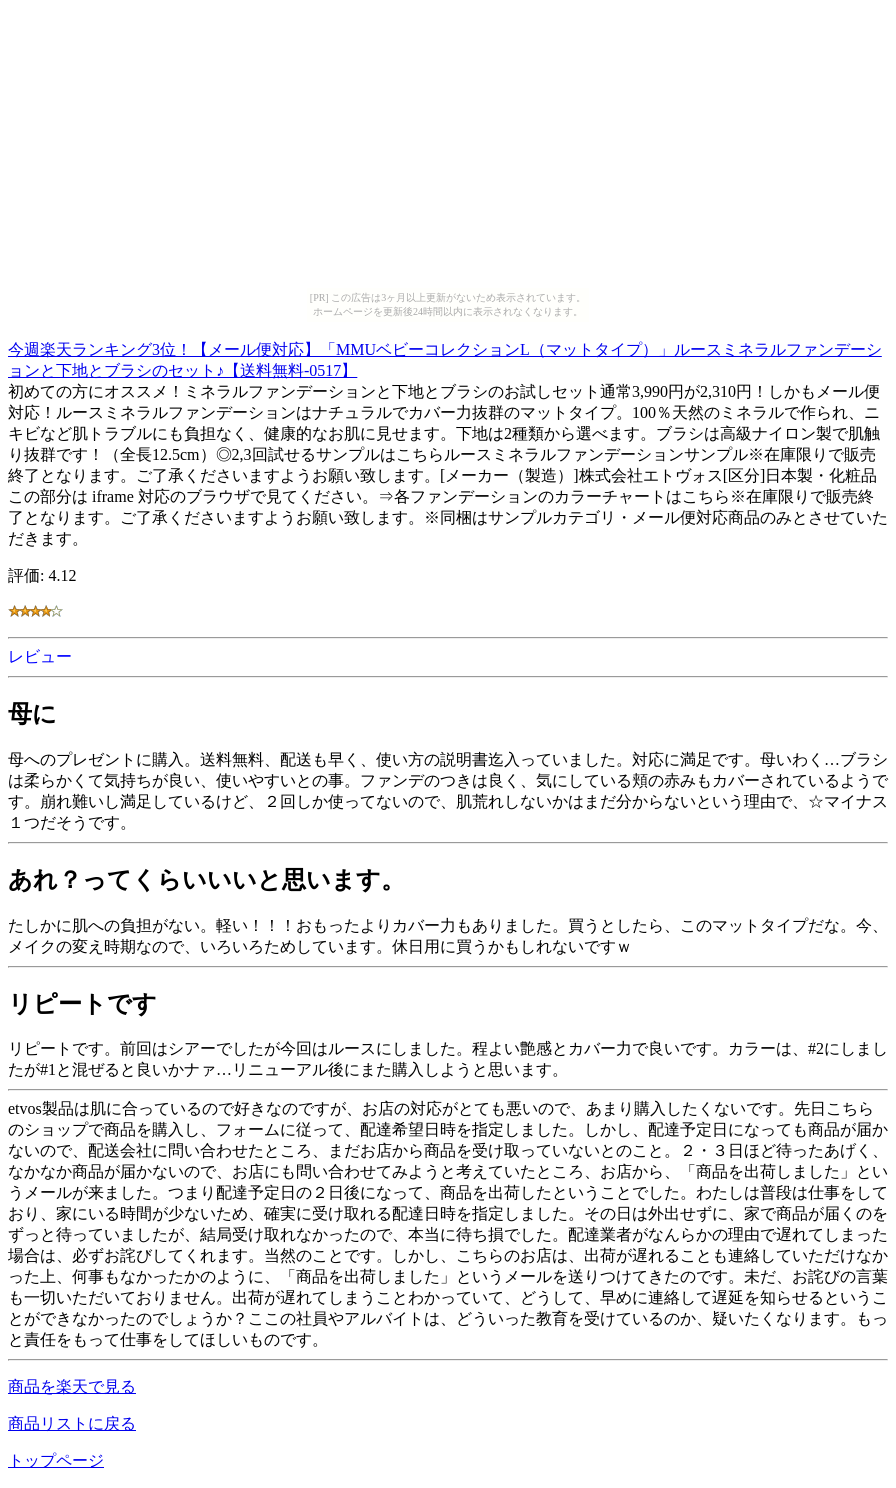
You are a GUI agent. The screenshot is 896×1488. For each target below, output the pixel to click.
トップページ (56, 1460)
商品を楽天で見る (72, 1386)
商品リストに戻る (72, 1423)
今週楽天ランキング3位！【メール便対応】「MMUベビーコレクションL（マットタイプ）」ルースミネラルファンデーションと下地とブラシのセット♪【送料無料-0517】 (445, 357)
